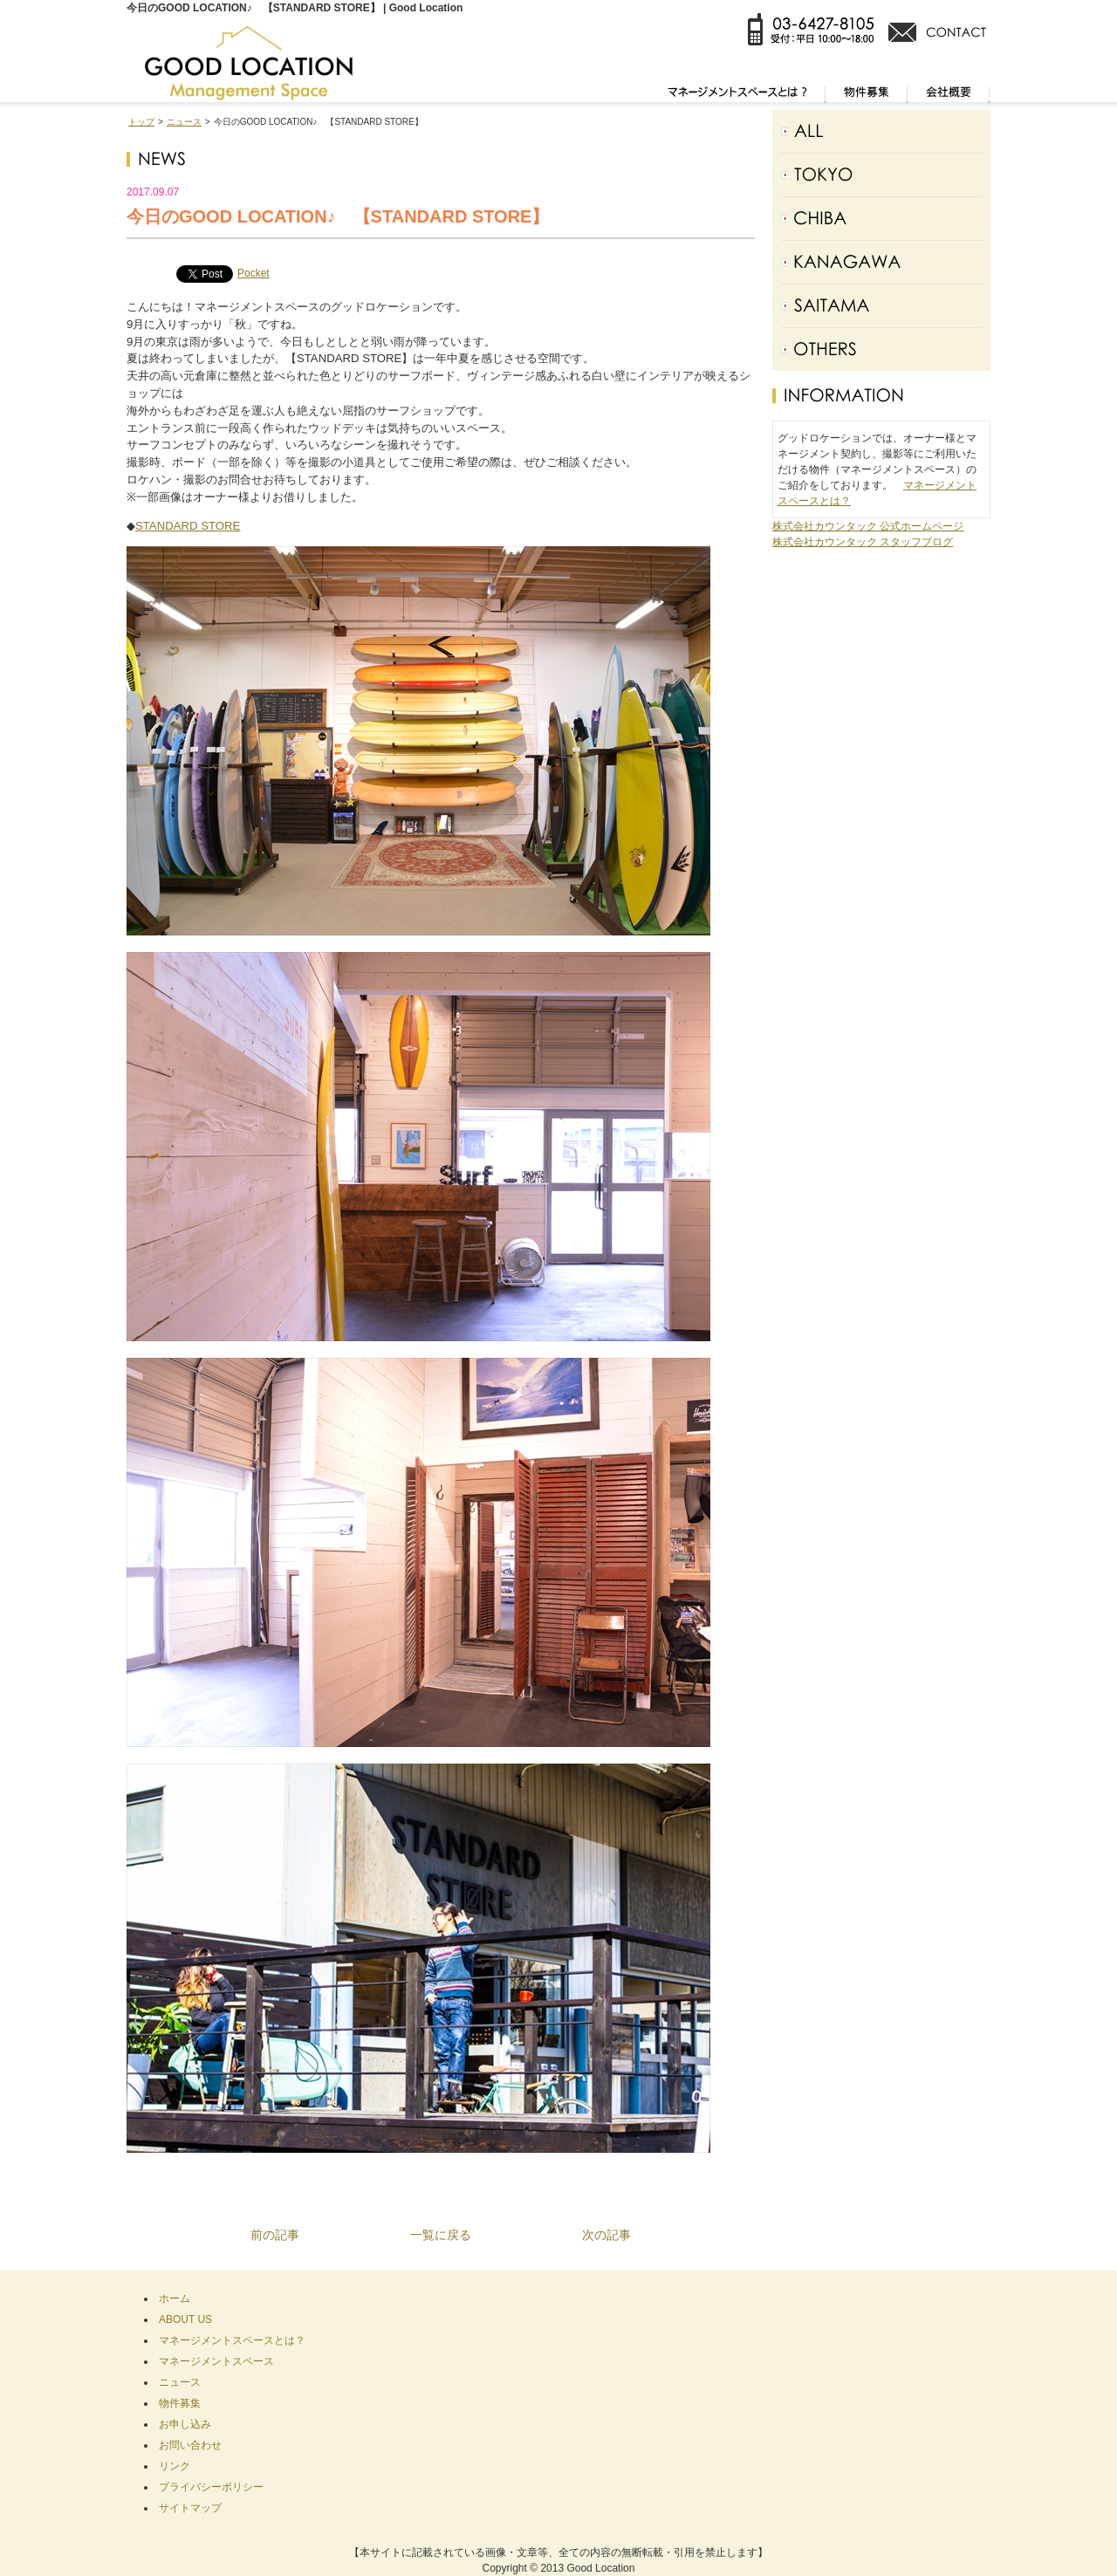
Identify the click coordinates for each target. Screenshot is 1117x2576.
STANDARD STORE (187, 525)
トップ (141, 122)
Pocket (253, 273)
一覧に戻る (440, 2235)
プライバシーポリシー (211, 2487)
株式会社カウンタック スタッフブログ (862, 542)
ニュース (184, 122)
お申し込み (185, 2424)
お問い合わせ (190, 2445)
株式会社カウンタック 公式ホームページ (867, 526)
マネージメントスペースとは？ (232, 2340)
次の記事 (606, 2235)
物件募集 (180, 2403)
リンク (174, 2466)
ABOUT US (185, 2319)
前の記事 (274, 2235)
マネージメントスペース (216, 2361)
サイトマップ (190, 2508)
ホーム (174, 2298)
